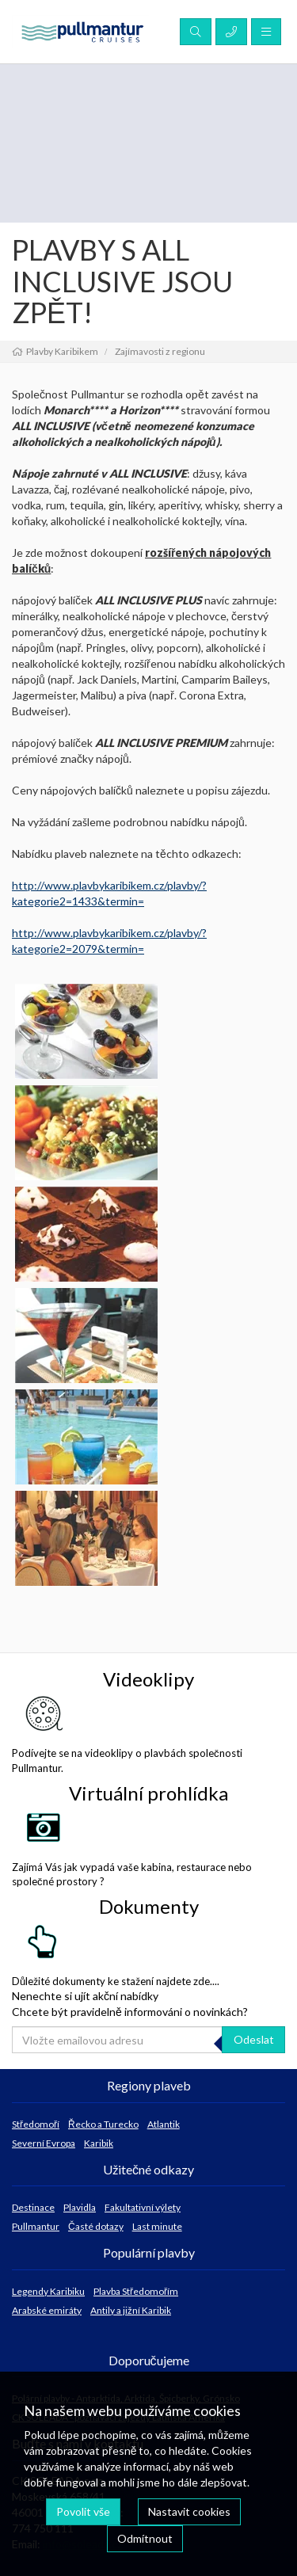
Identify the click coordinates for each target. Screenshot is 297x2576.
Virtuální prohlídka (148, 1792)
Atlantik (163, 2124)
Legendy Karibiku (48, 2291)
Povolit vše (83, 2511)
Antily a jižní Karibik (130, 2310)
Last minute (157, 2226)
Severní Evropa (43, 2143)
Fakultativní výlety (143, 2207)
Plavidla (79, 2207)
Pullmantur (35, 2226)
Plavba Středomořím (135, 2291)
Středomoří (35, 2124)
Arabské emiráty (47, 2310)
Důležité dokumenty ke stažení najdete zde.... (115, 1954)
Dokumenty (149, 1906)
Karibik (98, 2143)
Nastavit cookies (189, 2511)
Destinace (33, 2207)
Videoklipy (148, 1678)
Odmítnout (145, 2538)
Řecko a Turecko (103, 2124)
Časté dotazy (96, 2226)
